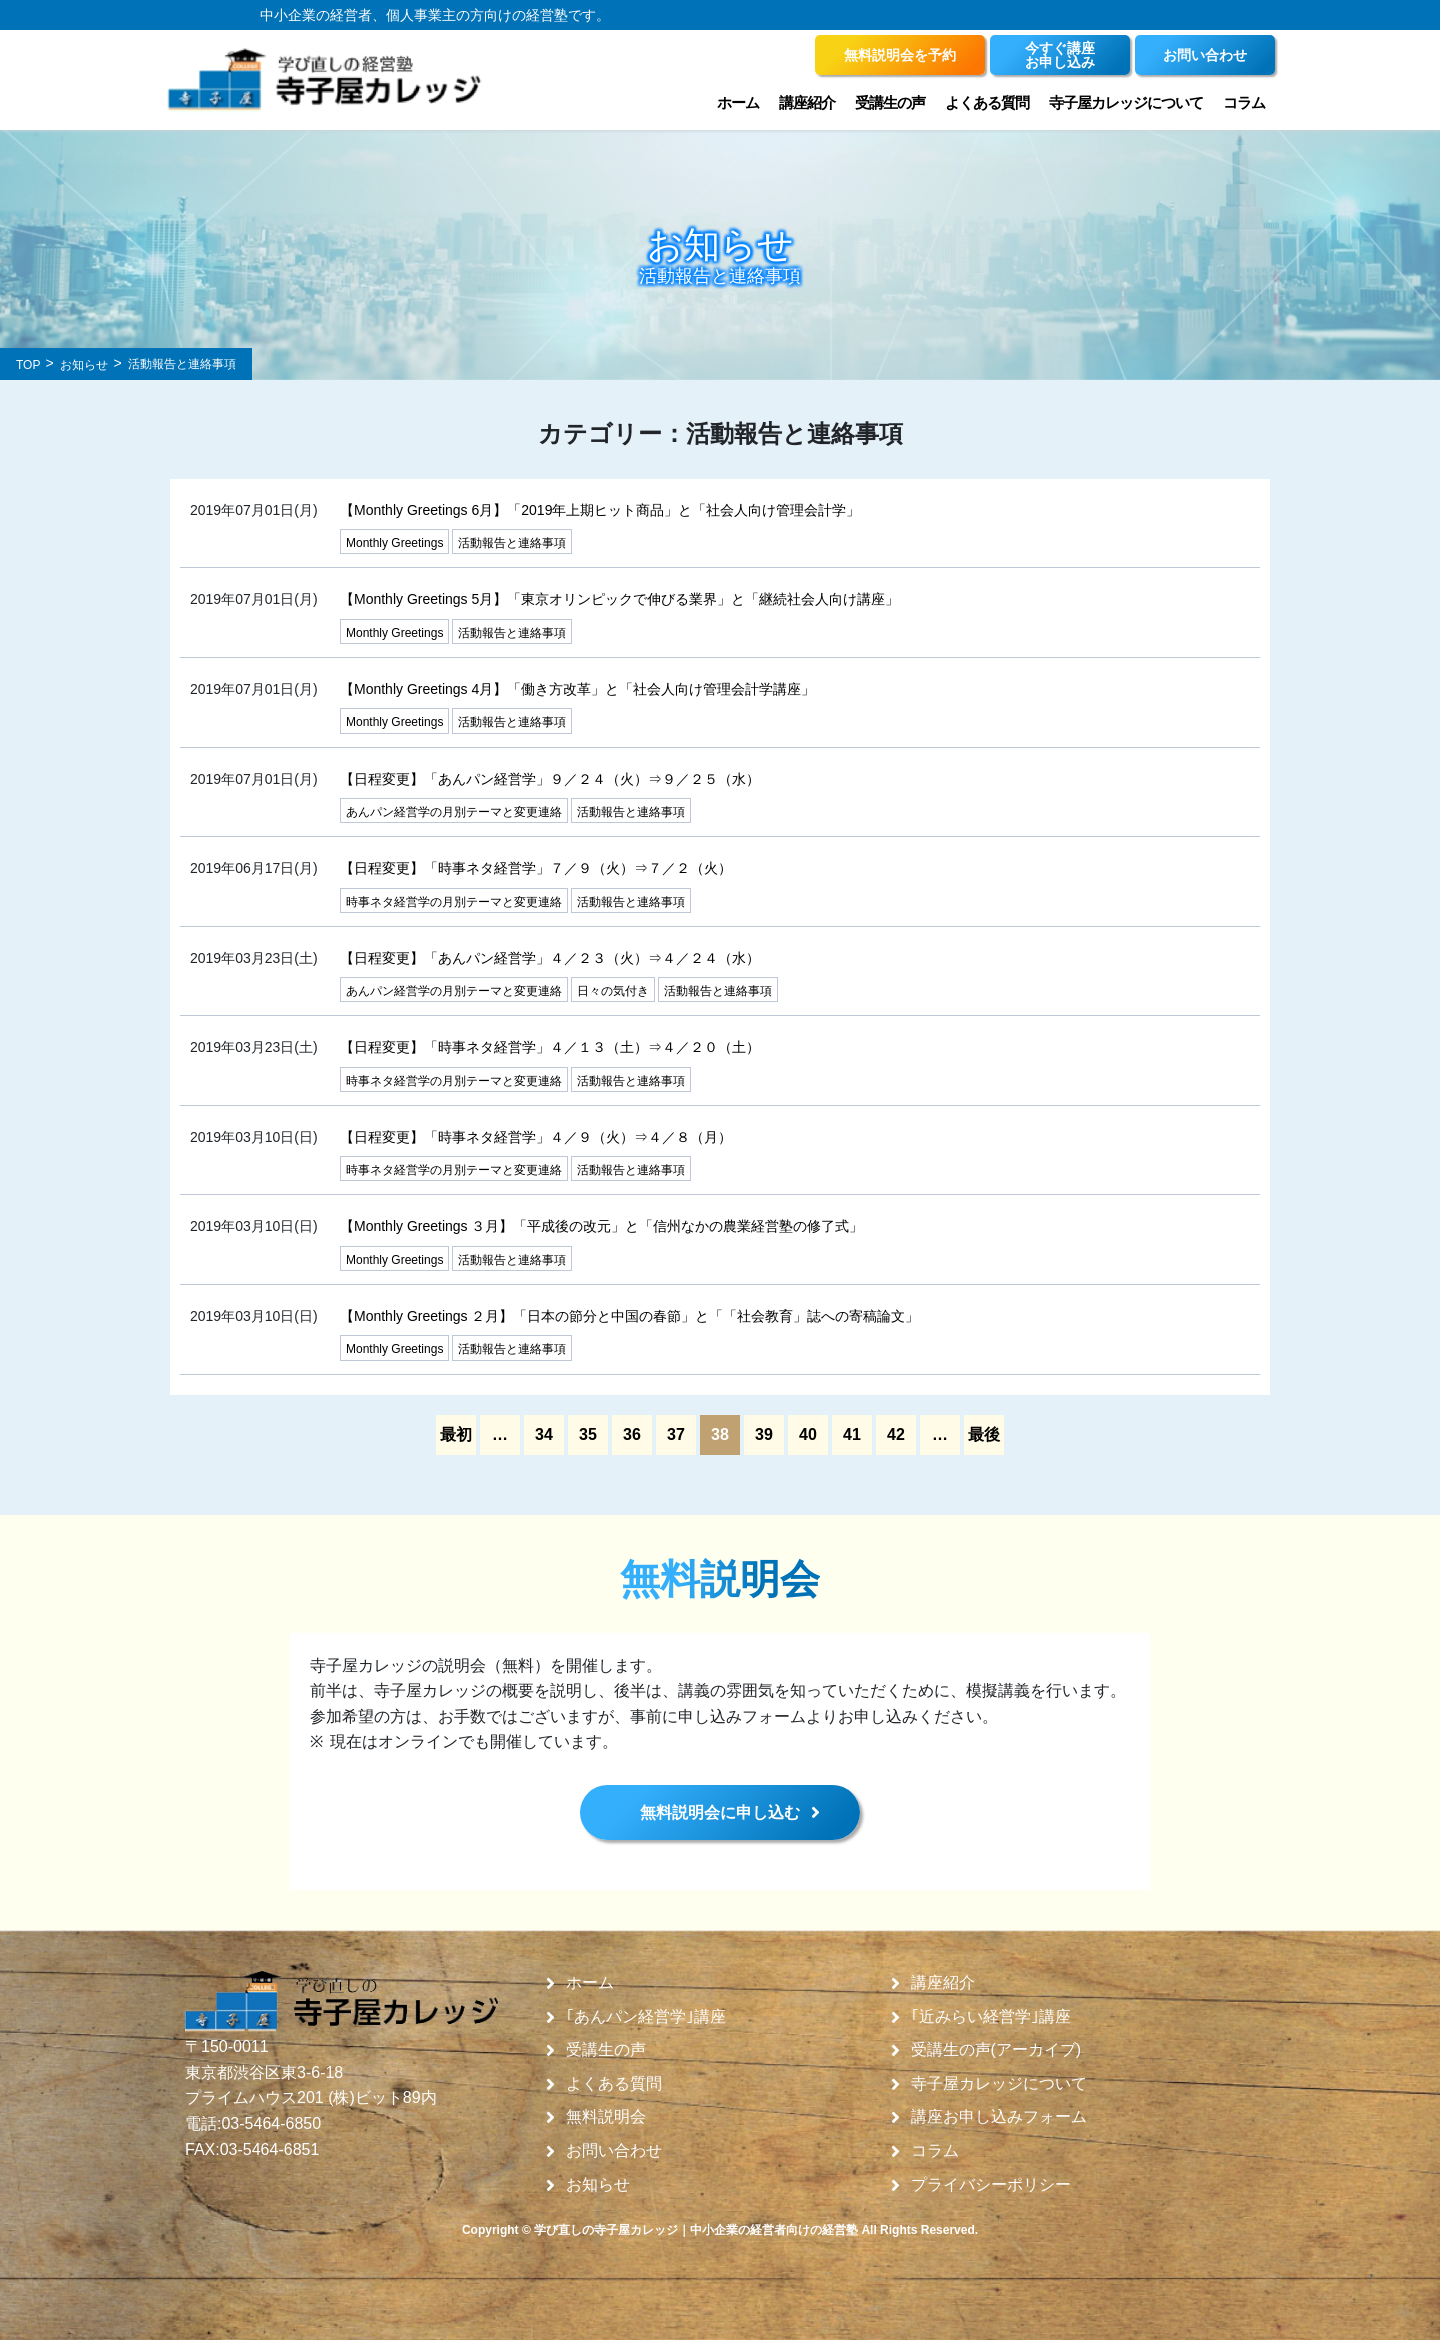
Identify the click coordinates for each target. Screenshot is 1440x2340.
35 (588, 1434)
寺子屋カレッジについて (1126, 102)
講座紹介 (807, 102)
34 (544, 1434)
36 (632, 1434)
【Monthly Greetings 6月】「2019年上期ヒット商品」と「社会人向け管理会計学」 (600, 510)
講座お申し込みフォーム (999, 2117)
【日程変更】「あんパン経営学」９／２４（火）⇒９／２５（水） (550, 779)
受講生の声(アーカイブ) (996, 2050)
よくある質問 (987, 102)
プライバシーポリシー (991, 2185)
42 (896, 1434)
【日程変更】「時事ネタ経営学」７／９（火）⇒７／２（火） (536, 868)
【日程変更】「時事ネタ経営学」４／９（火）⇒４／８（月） (536, 1137)
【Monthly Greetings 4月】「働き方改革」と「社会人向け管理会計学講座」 (577, 689)
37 (676, 1434)
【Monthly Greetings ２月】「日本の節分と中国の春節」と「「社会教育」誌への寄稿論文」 (630, 1316)
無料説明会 (606, 2117)
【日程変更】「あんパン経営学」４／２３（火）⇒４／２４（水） (550, 958)
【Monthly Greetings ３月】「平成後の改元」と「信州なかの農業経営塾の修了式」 (602, 1226)
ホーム (738, 102)
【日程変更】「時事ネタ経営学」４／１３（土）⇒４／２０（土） (550, 1047)
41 (852, 1434)
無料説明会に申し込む (720, 1812)
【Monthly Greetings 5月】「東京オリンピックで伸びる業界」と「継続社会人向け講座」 (619, 599)
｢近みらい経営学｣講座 (991, 2017)
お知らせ (598, 2185)
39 (764, 1434)
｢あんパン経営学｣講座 (646, 2017)
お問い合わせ (614, 2151)
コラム (1244, 102)
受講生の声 (890, 102)
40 (808, 1434)
